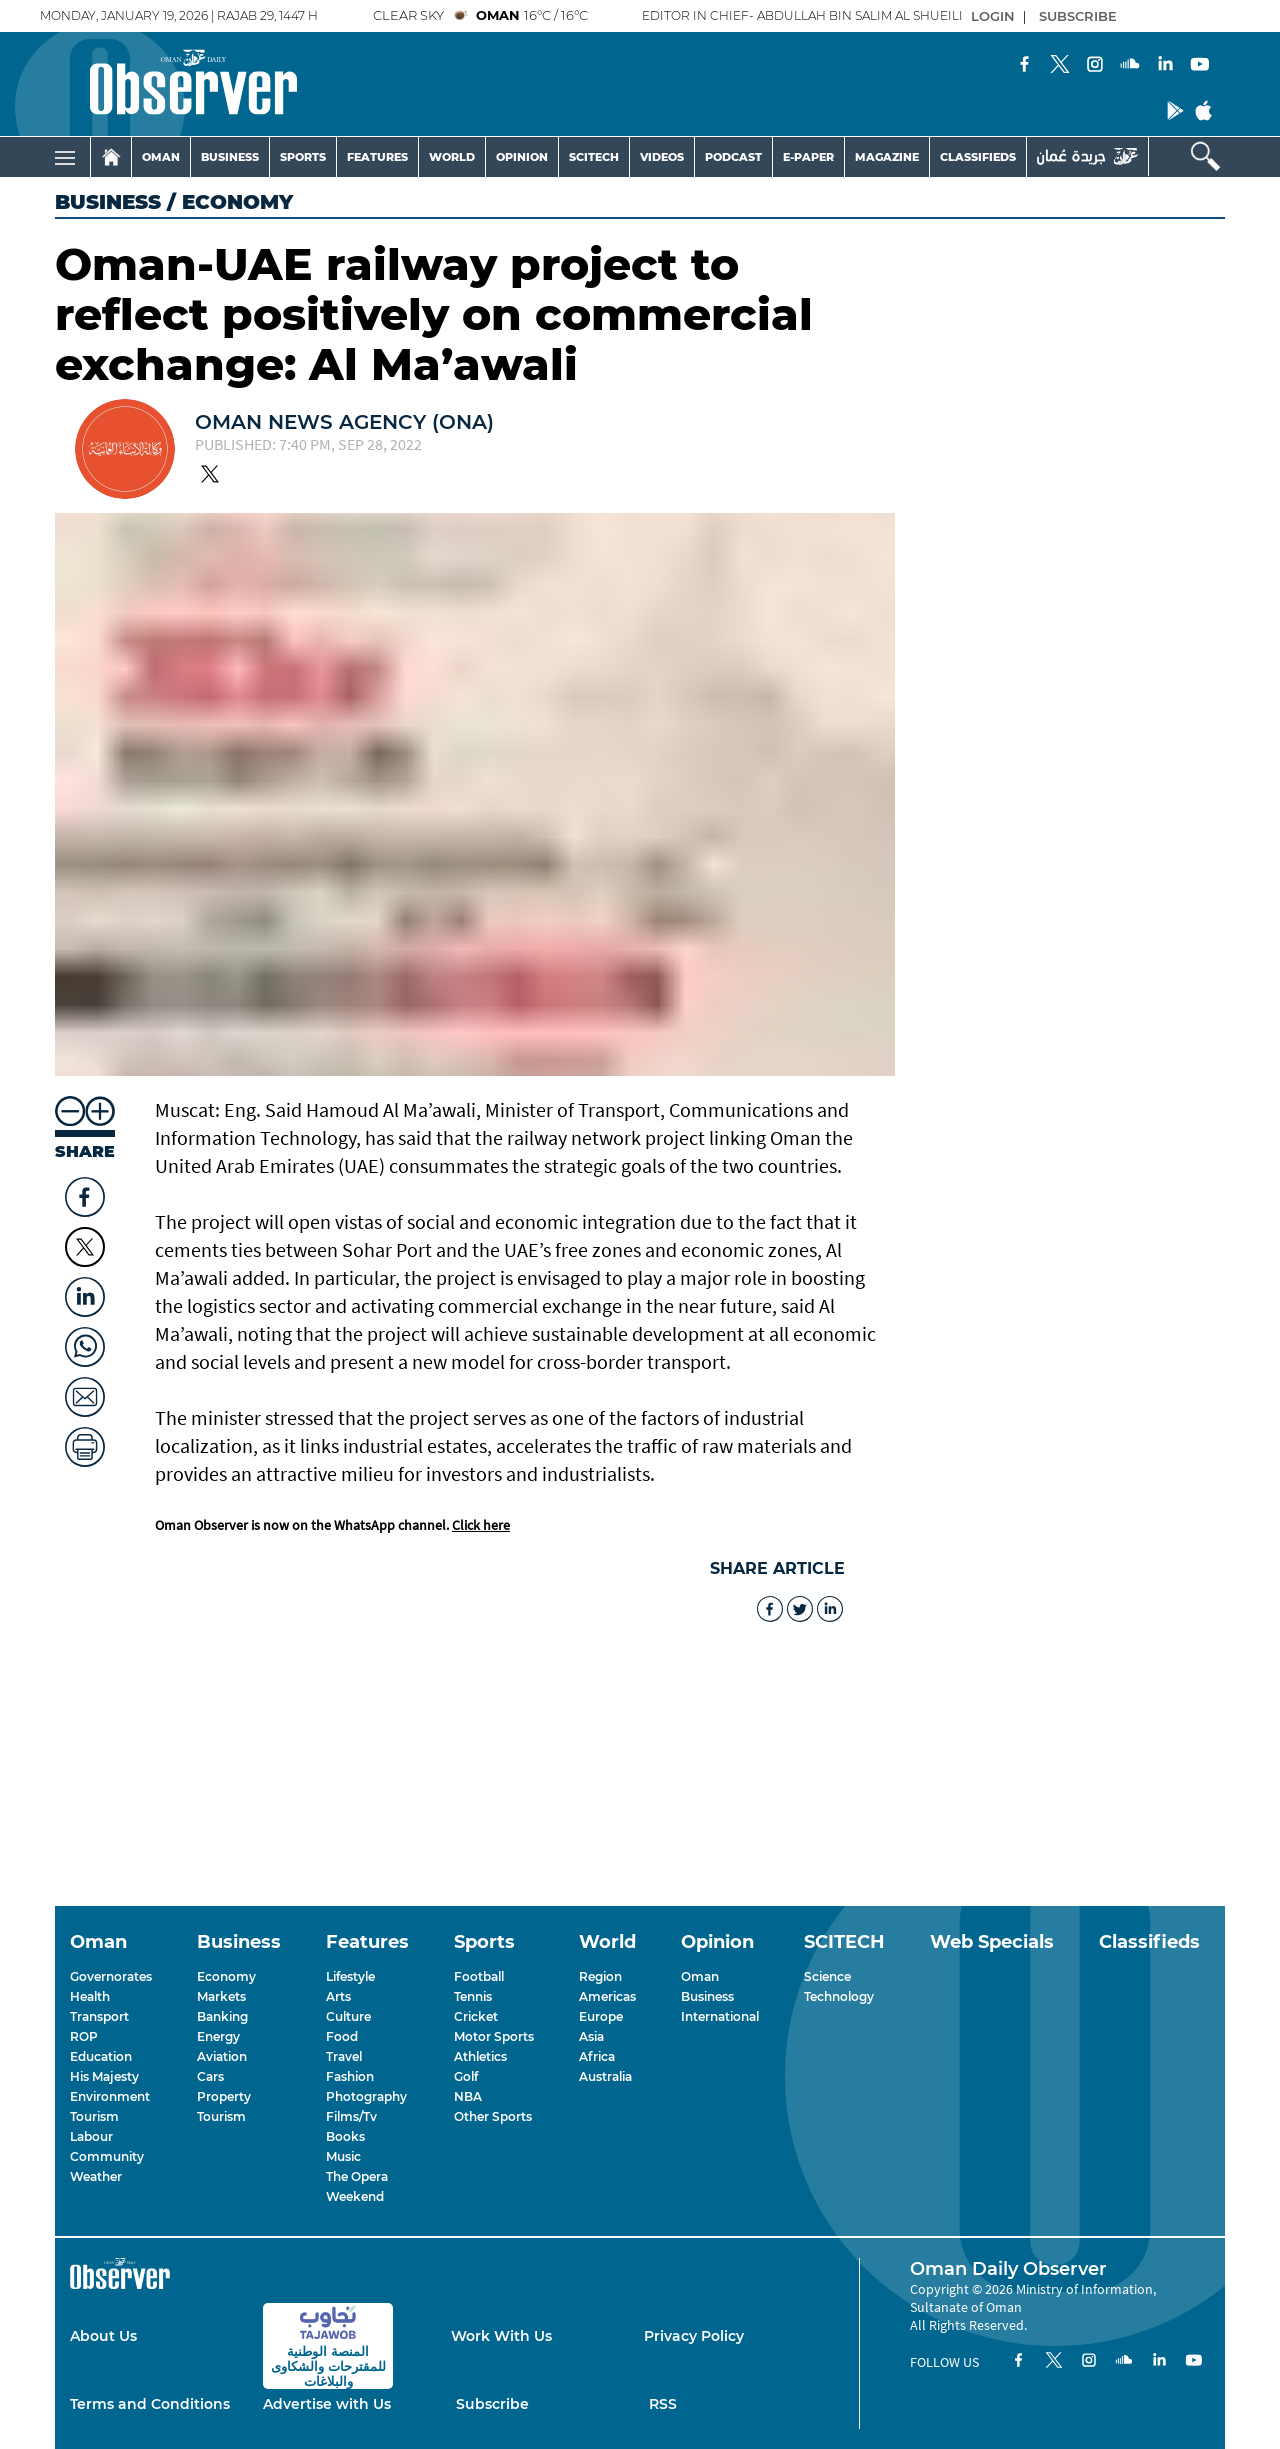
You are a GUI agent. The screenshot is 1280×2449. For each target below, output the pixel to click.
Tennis (473, 1996)
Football (479, 1976)
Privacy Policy (694, 2336)
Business (108, 202)
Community (107, 2156)
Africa (597, 2056)
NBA (468, 2096)
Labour (91, 2136)
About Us (103, 2336)
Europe (601, 2016)
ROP (84, 2036)
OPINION (522, 157)
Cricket (476, 2016)
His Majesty (104, 2076)
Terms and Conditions (150, 2404)
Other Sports (493, 2116)
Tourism (94, 2116)
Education (101, 2056)
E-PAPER (808, 157)
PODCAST (733, 157)
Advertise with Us (327, 2404)
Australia (605, 2076)
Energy (218, 2036)
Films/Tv (351, 2116)
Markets (221, 1996)
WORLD (452, 157)
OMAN (161, 157)
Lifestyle (350, 1976)
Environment (110, 2096)
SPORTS (303, 157)
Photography (366, 2096)
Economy (226, 1976)
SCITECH (594, 157)
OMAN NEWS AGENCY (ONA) (344, 422)
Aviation (222, 2056)
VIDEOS (662, 157)
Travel (344, 2056)
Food (342, 2036)
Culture (348, 2016)
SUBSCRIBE (1078, 16)
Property (224, 2096)
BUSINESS (230, 157)
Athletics (480, 2056)
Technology (839, 1996)
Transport (99, 2016)
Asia (591, 2036)
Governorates (111, 1976)
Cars (210, 2076)
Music (343, 2156)
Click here (481, 1525)
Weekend (355, 2196)
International (720, 2016)
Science (827, 1976)
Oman (700, 1976)
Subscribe (492, 2404)
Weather (96, 2176)
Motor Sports (494, 2036)
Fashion (350, 2076)
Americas (607, 1996)
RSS (663, 2404)
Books (345, 2136)
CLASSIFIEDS (978, 157)
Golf (466, 2076)
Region (600, 1976)
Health (90, 1996)
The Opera (357, 2176)
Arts (338, 1996)
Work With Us (501, 2336)
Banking (222, 2016)
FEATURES (377, 157)
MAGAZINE (887, 157)
